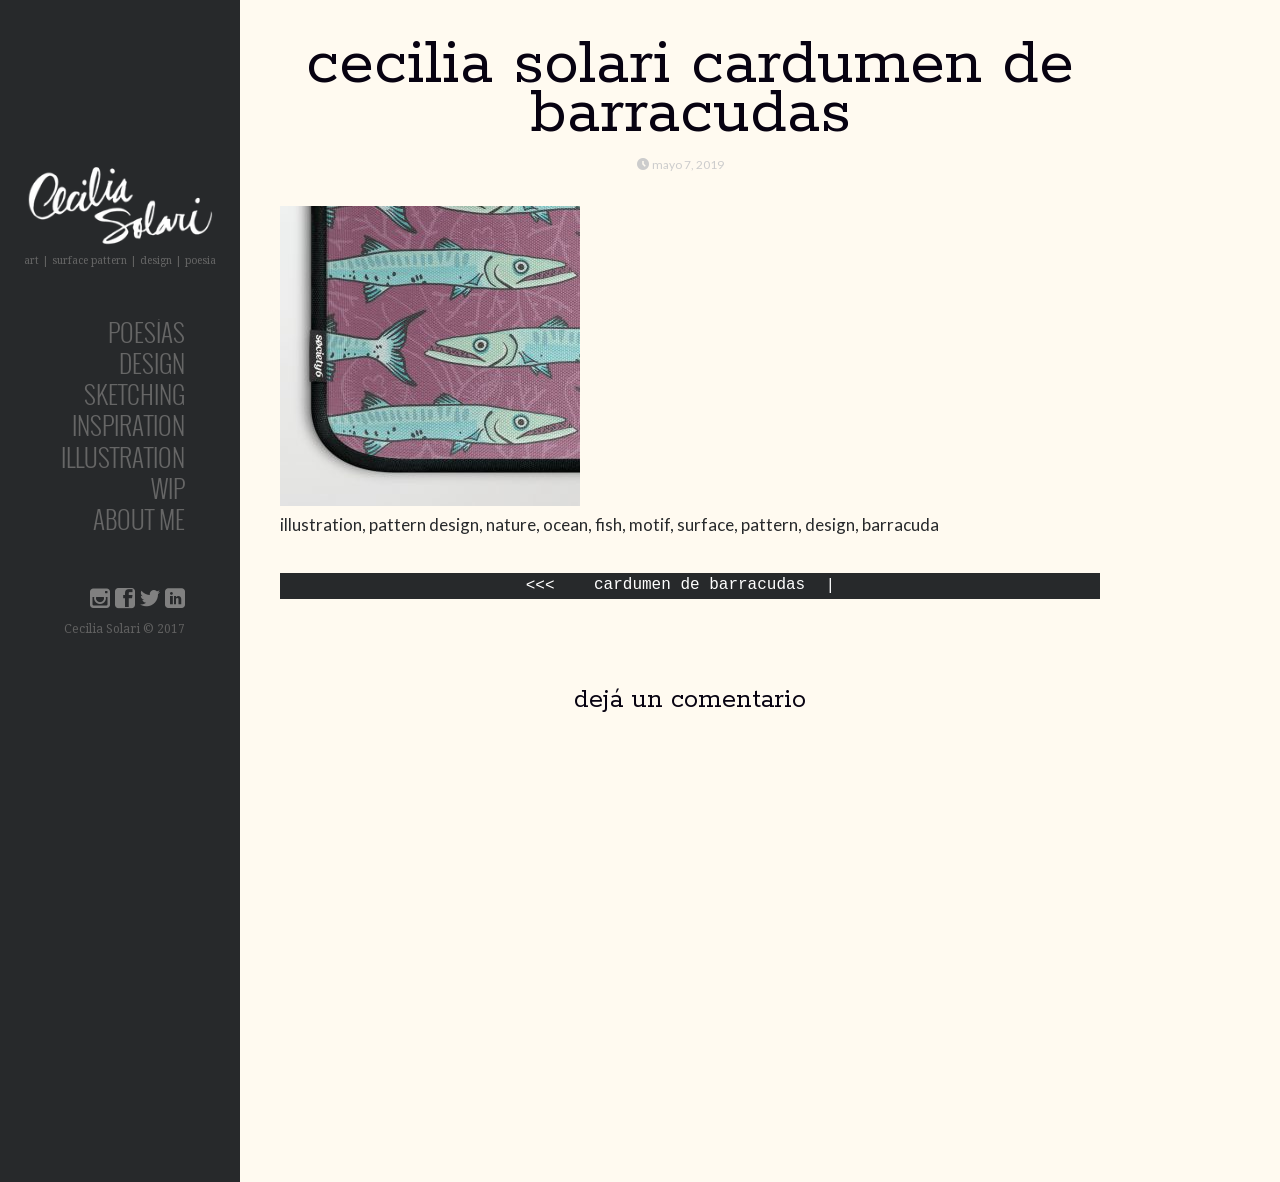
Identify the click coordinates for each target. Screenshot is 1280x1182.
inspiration (128, 424)
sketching (134, 393)
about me (139, 518)
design (152, 362)
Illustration (123, 456)
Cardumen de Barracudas (699, 586)
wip (168, 487)
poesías (146, 331)
